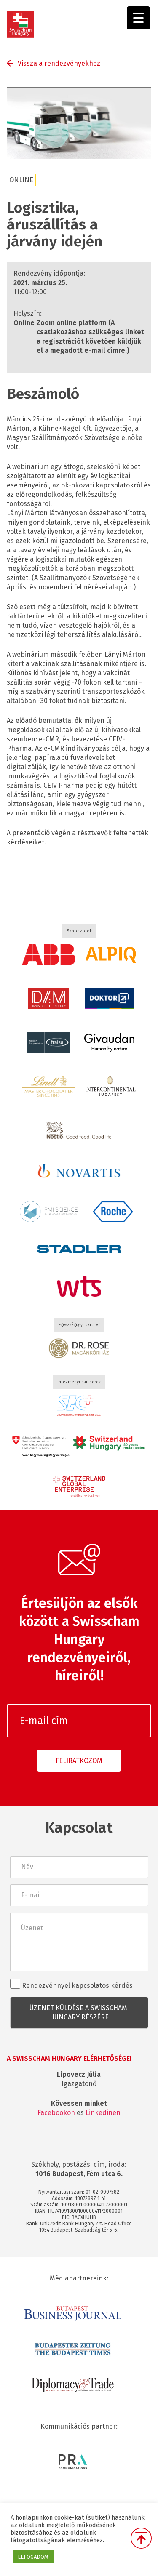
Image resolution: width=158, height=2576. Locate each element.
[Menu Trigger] (138, 17)
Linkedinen (103, 2113)
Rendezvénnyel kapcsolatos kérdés (71, 1984)
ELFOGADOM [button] (33, 2557)
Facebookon (56, 2113)
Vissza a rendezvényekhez (59, 63)
